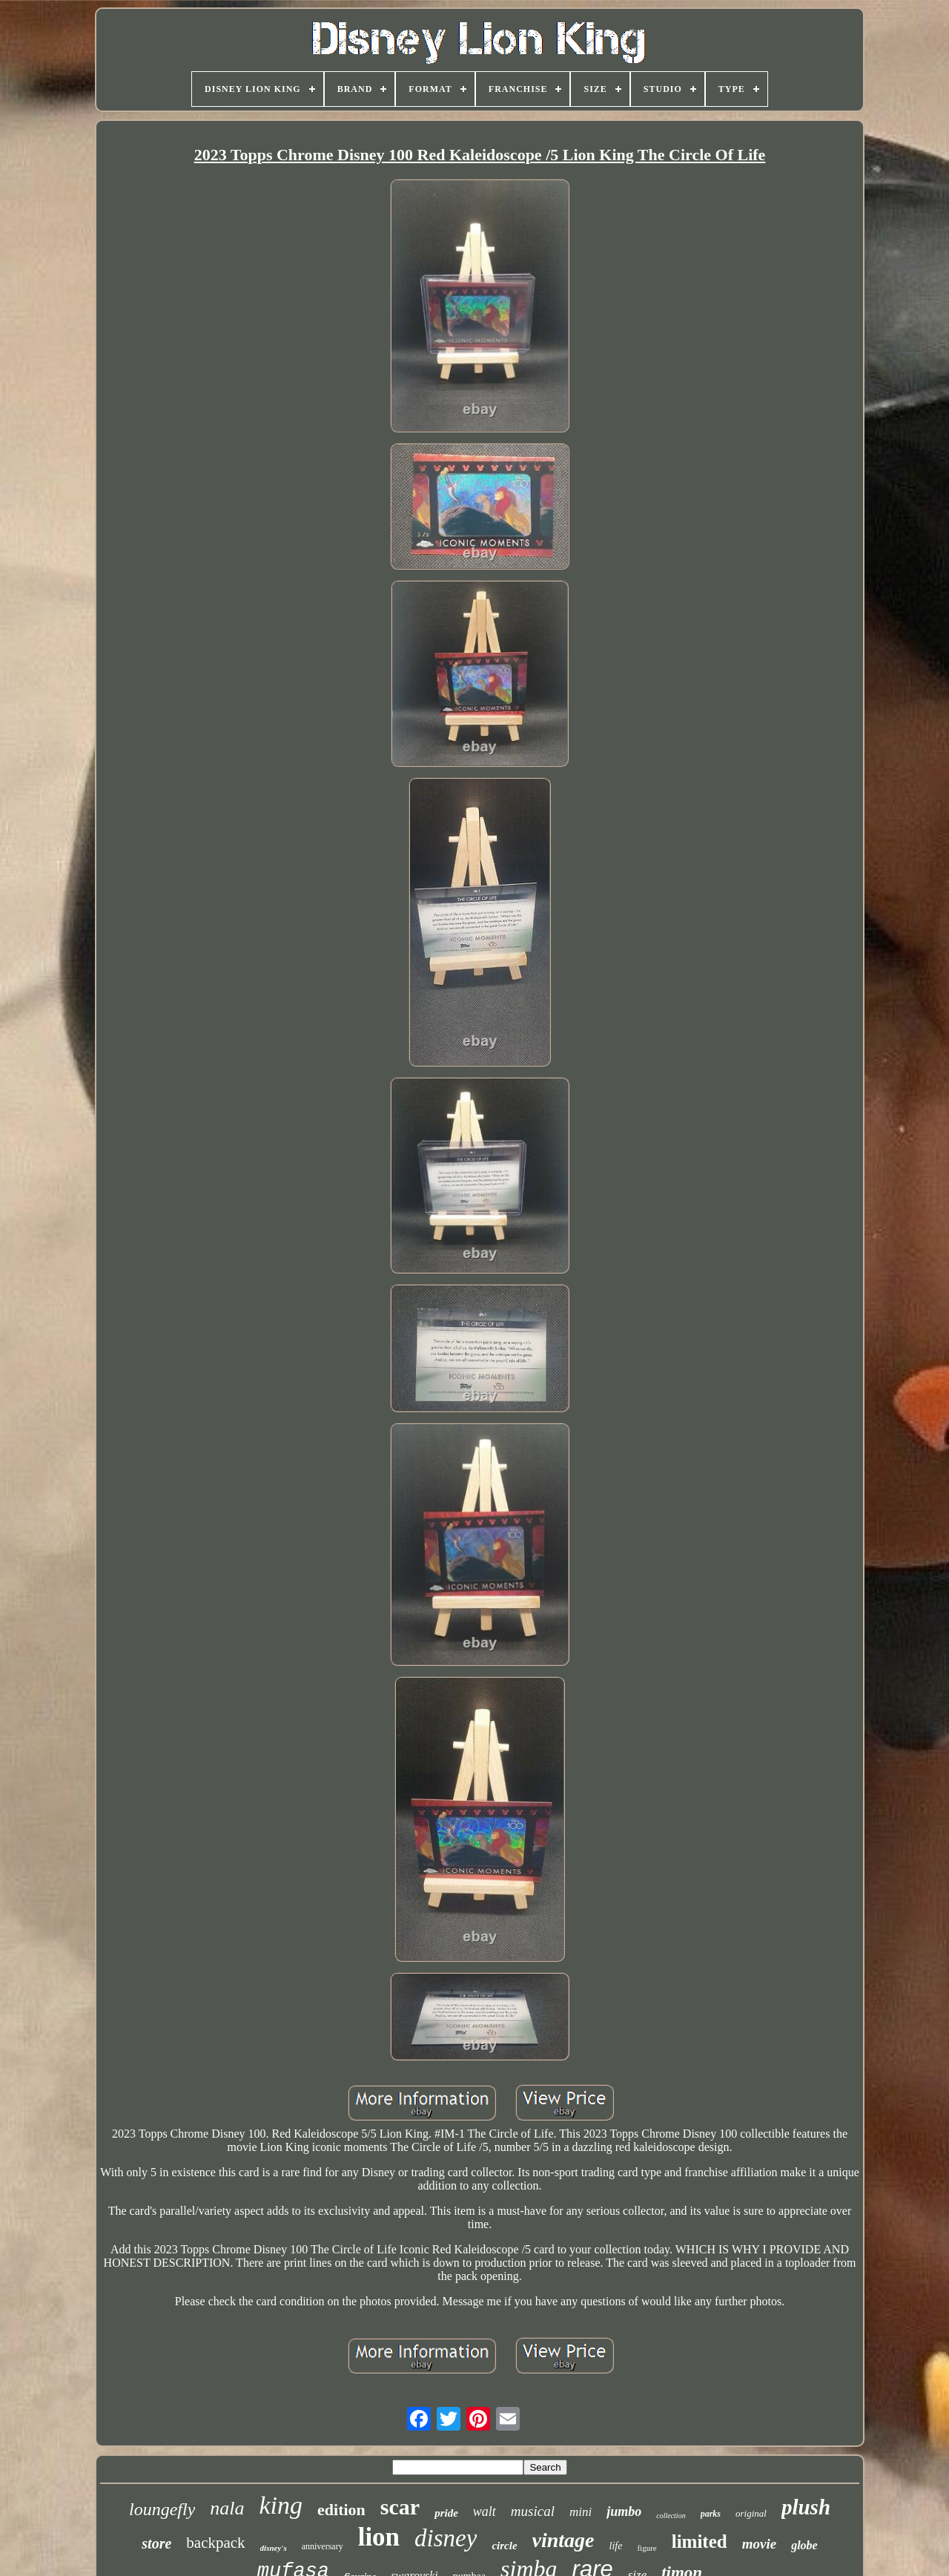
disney (445, 2538)
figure (646, 2547)
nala (227, 2508)
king (281, 2505)
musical (533, 2511)
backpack (215, 2543)
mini (580, 2512)
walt (484, 2511)
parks (711, 2514)
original (751, 2513)
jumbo (623, 2511)
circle (504, 2546)
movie (759, 2544)
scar (400, 2506)
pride (446, 2513)
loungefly (162, 2509)
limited (699, 2541)
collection (670, 2515)
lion (379, 2537)
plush (805, 2507)
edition (341, 2509)
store (156, 2543)
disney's (273, 2547)
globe (804, 2545)
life (616, 2546)
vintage (563, 2540)
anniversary (322, 2546)
